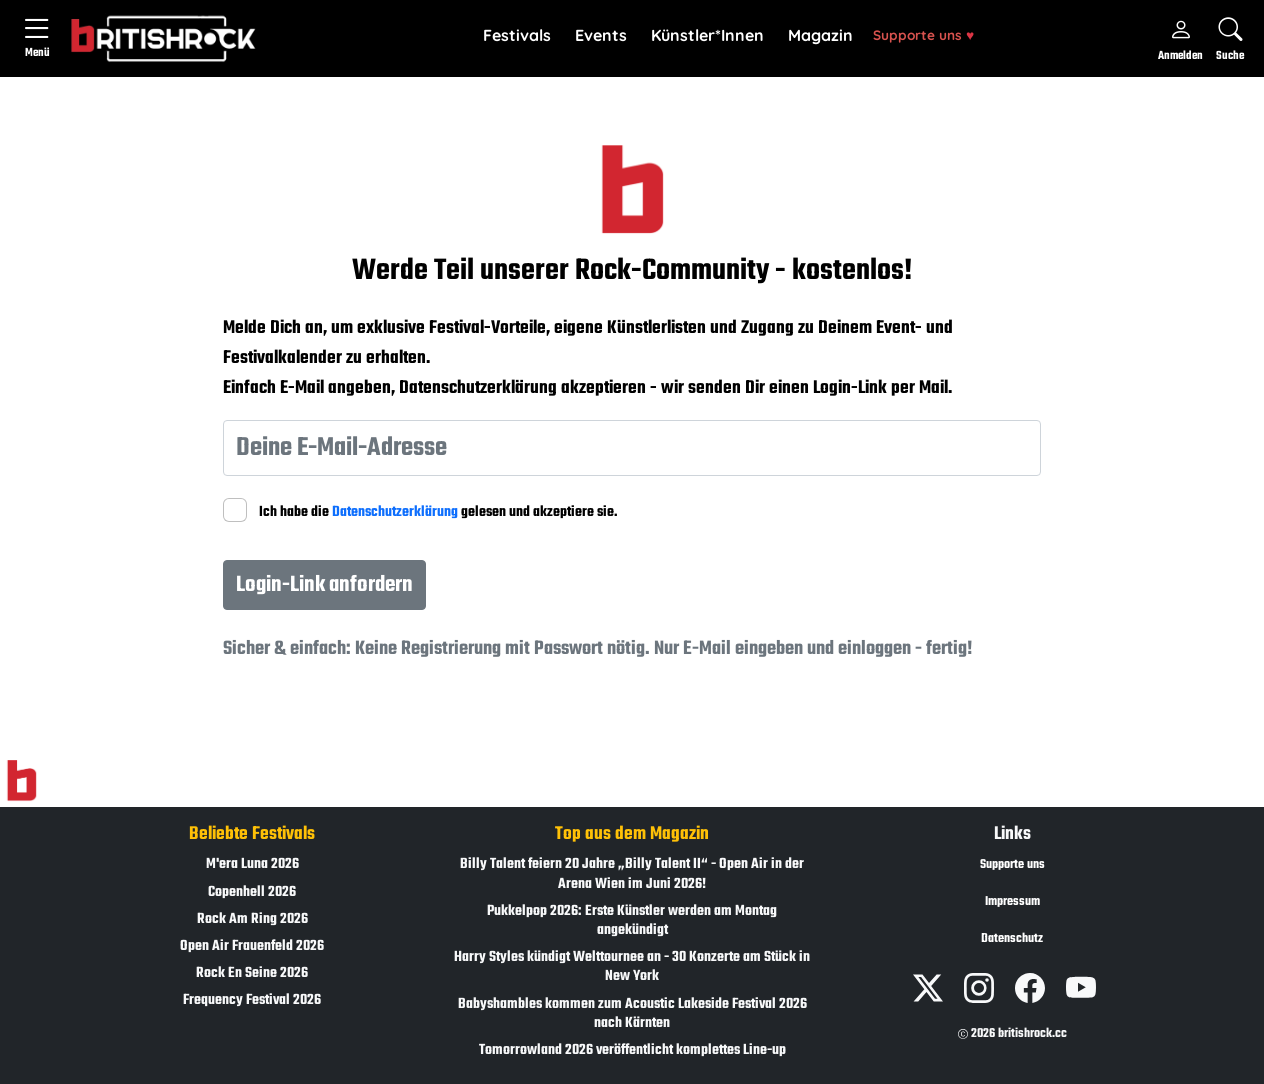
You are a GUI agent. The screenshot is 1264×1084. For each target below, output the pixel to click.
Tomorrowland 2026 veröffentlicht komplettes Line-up (632, 1050)
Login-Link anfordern (324, 585)
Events (601, 35)
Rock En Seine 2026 (252, 973)
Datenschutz (1012, 939)
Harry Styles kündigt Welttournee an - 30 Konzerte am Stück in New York (632, 967)
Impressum (1012, 902)
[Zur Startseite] (21, 781)
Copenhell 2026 (252, 892)
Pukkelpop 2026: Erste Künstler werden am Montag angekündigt (632, 921)
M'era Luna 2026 (252, 864)
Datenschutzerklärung (395, 512)
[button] (517, 36)
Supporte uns (923, 34)
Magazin (820, 35)
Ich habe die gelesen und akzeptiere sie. (438, 512)
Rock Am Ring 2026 (252, 919)
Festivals (517, 35)
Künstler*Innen (707, 35)
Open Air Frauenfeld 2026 (252, 946)
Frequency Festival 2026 (252, 1000)
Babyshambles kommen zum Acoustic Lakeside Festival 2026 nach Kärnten (632, 1014)
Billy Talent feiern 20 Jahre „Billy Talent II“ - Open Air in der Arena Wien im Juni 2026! (632, 874)
